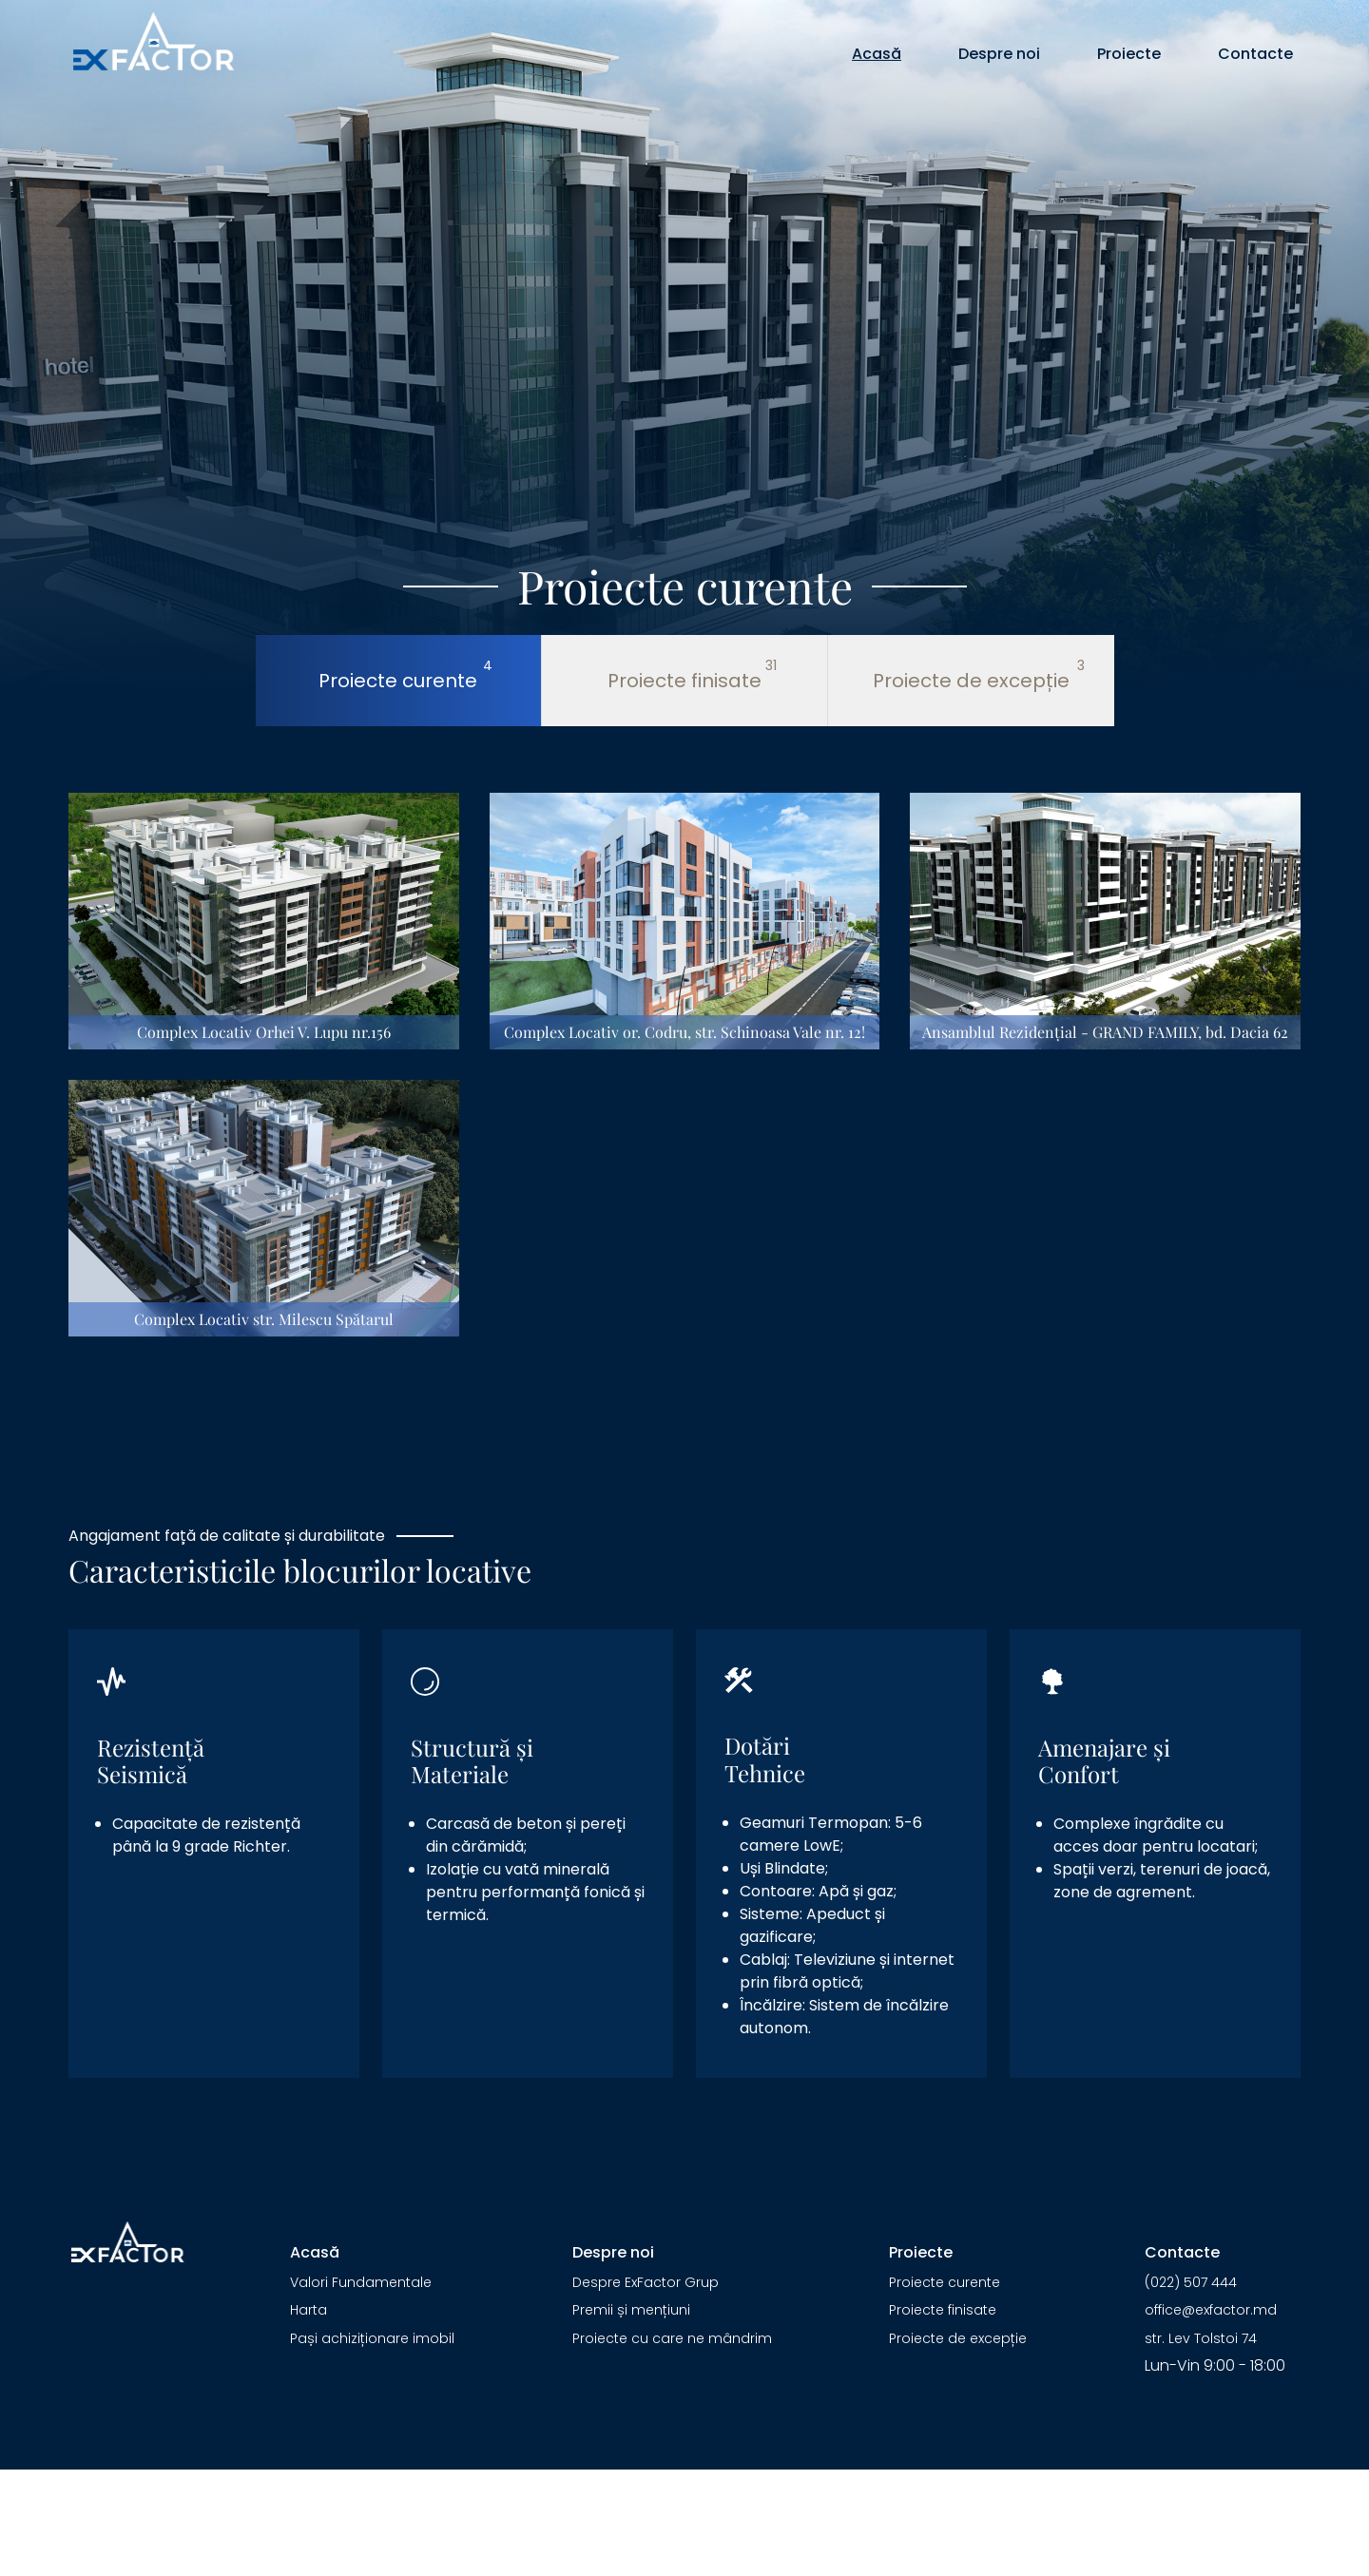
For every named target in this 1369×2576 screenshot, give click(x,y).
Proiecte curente (944, 2282)
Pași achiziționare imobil (372, 2338)
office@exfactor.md (1211, 2309)
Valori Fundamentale (361, 2282)
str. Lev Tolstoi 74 (1201, 2338)
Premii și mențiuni (631, 2309)
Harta (308, 2309)
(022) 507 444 (1191, 2282)
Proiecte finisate (942, 2309)
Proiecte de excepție (958, 2338)
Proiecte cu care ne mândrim (672, 2338)
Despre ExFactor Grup (645, 2282)
